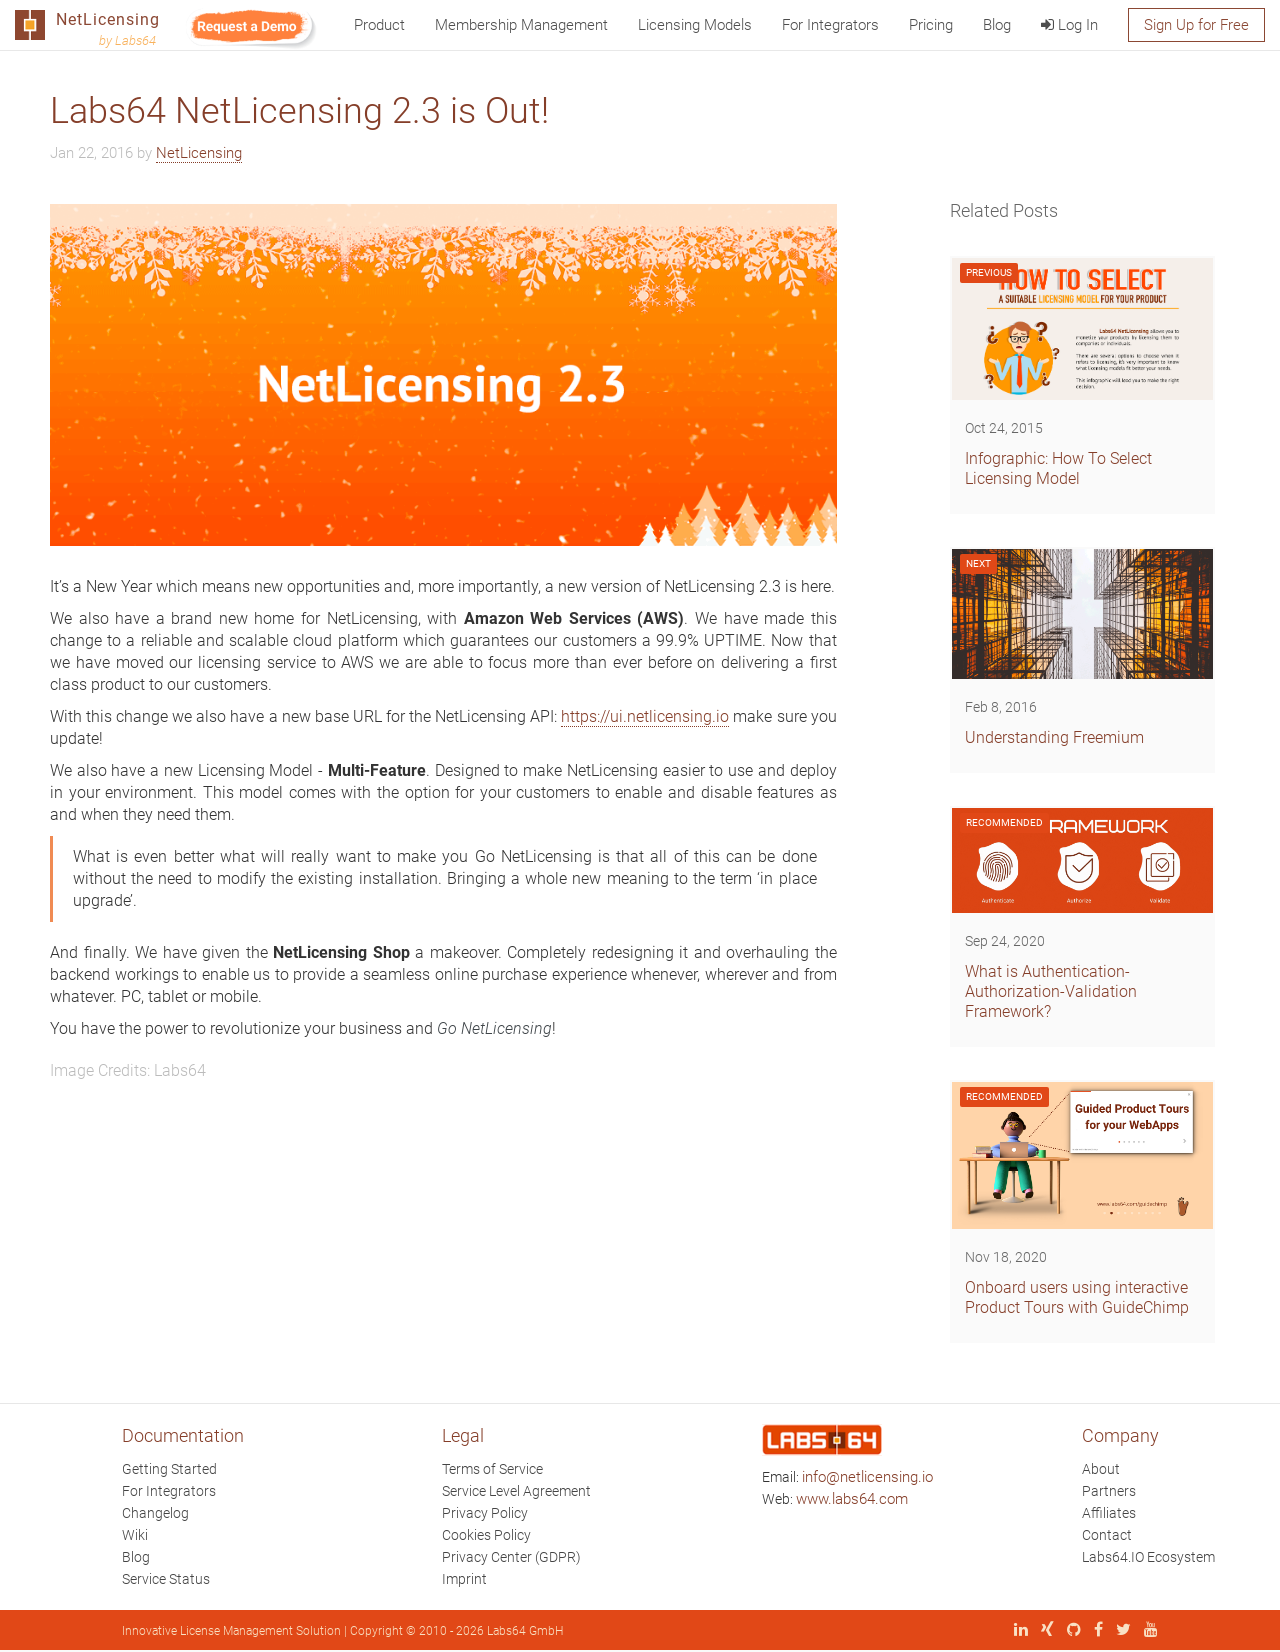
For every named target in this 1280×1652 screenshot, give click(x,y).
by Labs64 (127, 40)
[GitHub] (1069, 1631)
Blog (997, 25)
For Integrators (830, 25)
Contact (1107, 1535)
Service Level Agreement (516, 1491)
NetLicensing (199, 153)
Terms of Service (492, 1469)
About (1101, 1469)
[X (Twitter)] (1118, 1631)
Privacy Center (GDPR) (511, 1557)
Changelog (155, 1513)
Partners (1109, 1491)
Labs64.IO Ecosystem (1148, 1557)
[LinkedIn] (1016, 1631)
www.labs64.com (852, 1499)
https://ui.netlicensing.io (645, 716)
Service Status (166, 1579)
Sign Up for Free (1196, 25)
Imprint (464, 1579)
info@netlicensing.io (867, 1477)
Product (379, 25)
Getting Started (169, 1469)
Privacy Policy (485, 1513)
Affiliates (1109, 1513)
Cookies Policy (486, 1535)
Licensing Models (695, 25)
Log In (1069, 25)
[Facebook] (1093, 1631)
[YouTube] (1146, 1631)
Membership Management (521, 25)
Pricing (931, 25)
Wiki (135, 1535)
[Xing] (1042, 1631)
